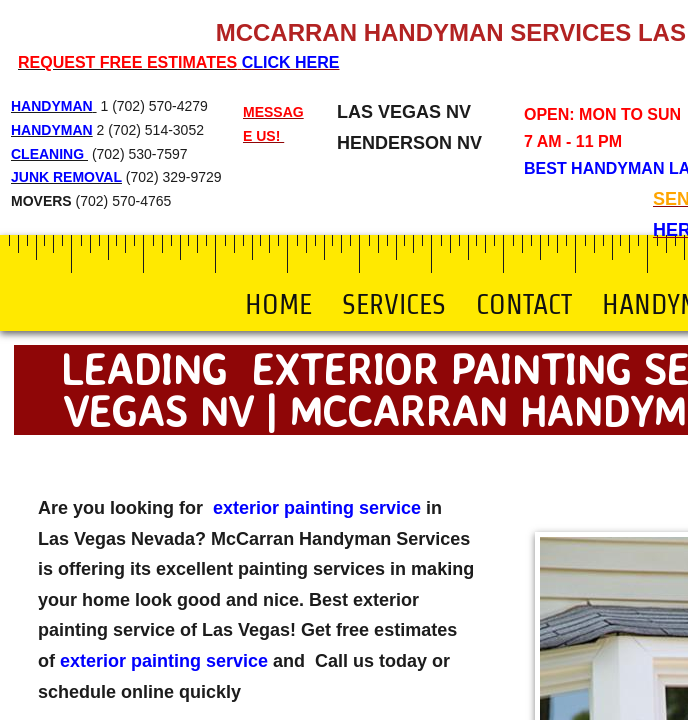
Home (278, 304)
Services (394, 304)
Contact (524, 304)
